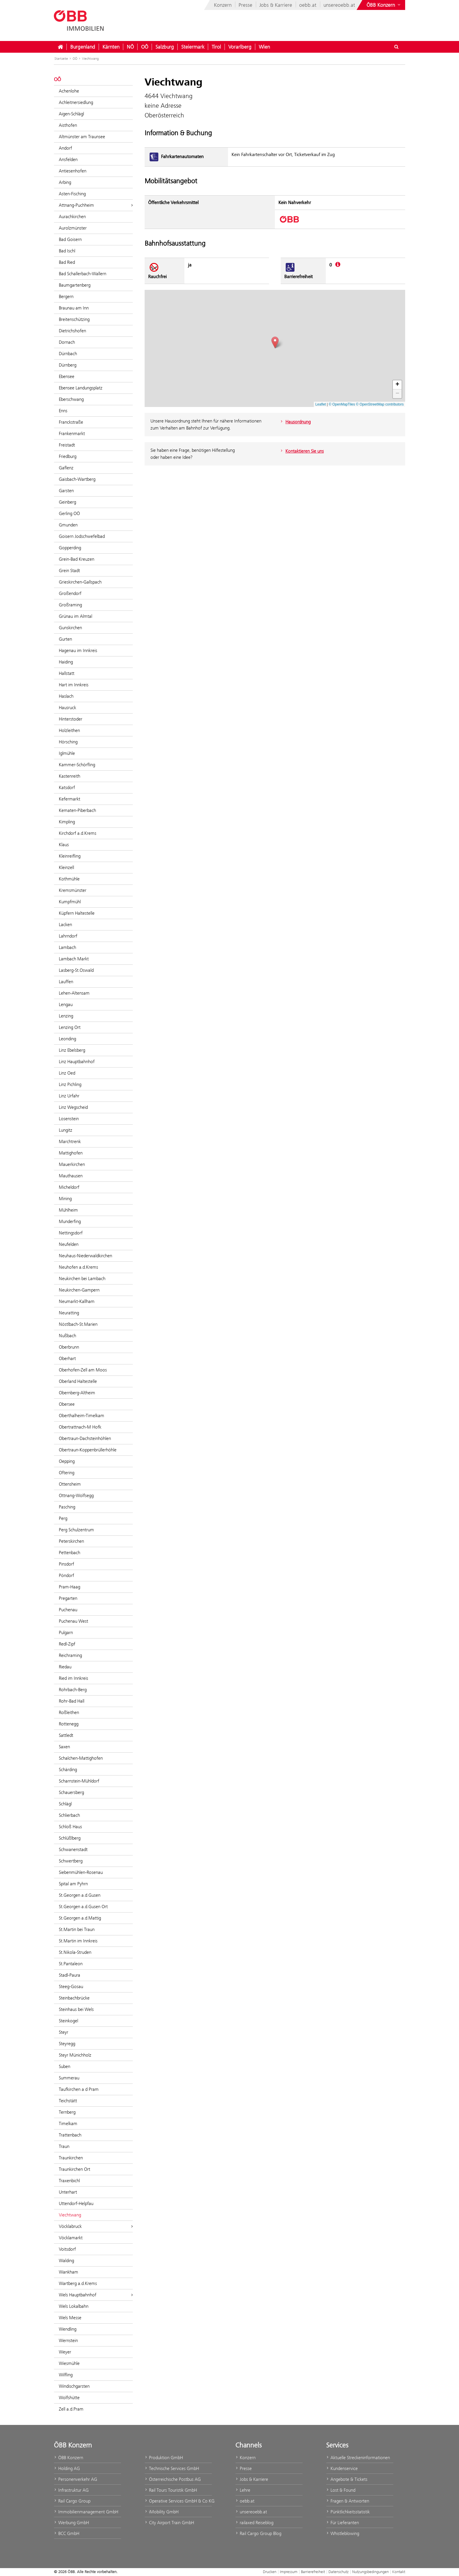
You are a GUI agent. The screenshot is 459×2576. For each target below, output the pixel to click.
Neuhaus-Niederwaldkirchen (85, 1255)
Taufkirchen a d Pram (79, 2089)
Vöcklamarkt (71, 2237)
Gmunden (68, 525)
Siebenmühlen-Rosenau (81, 1872)
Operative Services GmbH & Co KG (178, 2501)
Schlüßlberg (70, 1838)
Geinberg (67, 502)
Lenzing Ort (70, 1027)
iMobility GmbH (162, 2512)
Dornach (67, 342)
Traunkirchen (71, 2158)
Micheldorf (69, 1187)
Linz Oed (67, 1073)
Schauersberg (71, 1792)
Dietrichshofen (72, 330)
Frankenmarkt (72, 433)
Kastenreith (69, 776)
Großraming (70, 605)
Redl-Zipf (67, 1644)
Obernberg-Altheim (77, 1392)
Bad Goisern (70, 239)
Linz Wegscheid (73, 1107)
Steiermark (192, 47)
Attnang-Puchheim (96, 205)
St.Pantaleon (71, 1963)
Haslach (66, 696)
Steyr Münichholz (75, 2055)
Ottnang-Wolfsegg (76, 1495)
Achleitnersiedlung (76, 102)
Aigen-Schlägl (71, 114)
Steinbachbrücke (74, 1998)
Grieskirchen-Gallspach (80, 582)
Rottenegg (68, 1724)
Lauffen (66, 981)
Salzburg (164, 47)
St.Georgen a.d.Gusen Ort (83, 1906)
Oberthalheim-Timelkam (81, 1415)
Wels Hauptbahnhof (96, 2295)
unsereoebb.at (339, 5)
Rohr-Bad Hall (71, 1701)
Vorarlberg (239, 47)
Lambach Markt (74, 959)
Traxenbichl (69, 2180)
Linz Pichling (70, 1084)
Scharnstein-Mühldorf (79, 1781)
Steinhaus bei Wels (76, 2009)
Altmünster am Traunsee (82, 136)
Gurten (65, 639)
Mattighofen (71, 1153)
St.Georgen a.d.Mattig (80, 1918)
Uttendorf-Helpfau (76, 2203)
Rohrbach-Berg (73, 1689)
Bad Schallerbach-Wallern (82, 273)
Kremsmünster (72, 890)
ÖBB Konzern (68, 2457)
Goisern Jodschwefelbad (82, 536)
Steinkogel (68, 2020)
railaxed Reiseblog (254, 2522)
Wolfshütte (69, 2397)
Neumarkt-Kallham (77, 1301)
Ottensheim (70, 1484)
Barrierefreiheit (313, 2571)
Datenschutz (338, 2571)
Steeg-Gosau (71, 1986)
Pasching (67, 1507)
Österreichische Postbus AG (173, 2479)
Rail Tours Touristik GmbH (171, 2490)
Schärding (68, 1769)
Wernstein (68, 2340)
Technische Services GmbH (172, 2468)
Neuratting (69, 1313)
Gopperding (70, 547)
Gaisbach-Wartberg (77, 479)
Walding (66, 2260)
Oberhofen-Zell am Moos (83, 1370)
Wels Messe (70, 2317)
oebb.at (307, 5)
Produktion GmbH (164, 2457)
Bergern (66, 296)
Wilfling (66, 2374)
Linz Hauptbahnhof (77, 1061)
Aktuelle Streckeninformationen (358, 2457)
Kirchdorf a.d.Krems (77, 833)
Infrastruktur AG (71, 2490)
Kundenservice (342, 2468)
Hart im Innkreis (73, 684)
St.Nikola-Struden (75, 1952)
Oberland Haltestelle (78, 1381)
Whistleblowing (342, 2533)
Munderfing (70, 1221)
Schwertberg (71, 1861)
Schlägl (65, 1804)
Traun (64, 2146)
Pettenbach (69, 1552)
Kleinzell (66, 867)
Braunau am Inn (74, 308)
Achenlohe (69, 91)
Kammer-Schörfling (77, 764)
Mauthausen (71, 1175)
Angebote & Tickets (346, 2479)
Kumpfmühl (70, 901)
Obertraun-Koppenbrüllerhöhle (88, 1450)
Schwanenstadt (73, 1849)
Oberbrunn (69, 1347)
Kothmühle (69, 879)
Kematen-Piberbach (77, 810)
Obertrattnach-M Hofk (80, 1427)
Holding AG (67, 2468)
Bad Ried (67, 262)
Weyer (65, 2352)
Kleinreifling (70, 856)
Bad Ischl (67, 251)
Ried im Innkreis (73, 1678)
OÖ (144, 47)
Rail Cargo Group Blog (258, 2533)
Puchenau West (73, 1621)
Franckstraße (71, 422)
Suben (64, 2066)
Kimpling (67, 822)
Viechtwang (90, 59)
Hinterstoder (70, 719)
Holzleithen (69, 730)
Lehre (242, 2490)
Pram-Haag (69, 1587)
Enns (63, 410)
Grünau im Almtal (75, 616)
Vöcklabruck (96, 2226)
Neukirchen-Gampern (79, 1290)
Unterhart (68, 2192)
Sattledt (66, 1735)
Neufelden (68, 1244)
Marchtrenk (70, 1141)
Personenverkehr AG (75, 2479)
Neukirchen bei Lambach (82, 1278)
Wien (264, 47)
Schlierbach (69, 1815)
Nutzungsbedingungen (370, 2571)
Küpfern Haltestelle (77, 913)
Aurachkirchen (72, 216)
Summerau (69, 2078)
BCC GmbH (66, 2533)
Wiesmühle (69, 2363)
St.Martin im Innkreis (78, 1941)
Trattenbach (70, 2135)
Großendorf (70, 593)
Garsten (66, 490)
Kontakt (398, 2571)
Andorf (65, 148)
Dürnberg (67, 365)
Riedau (65, 1667)
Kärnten (110, 47)
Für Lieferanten (342, 2522)
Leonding (67, 1038)
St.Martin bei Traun (77, 1929)
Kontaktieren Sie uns (301, 451)
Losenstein (69, 1118)
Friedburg (67, 456)
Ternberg (67, 2112)
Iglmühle (67, 753)
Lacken (65, 924)
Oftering (66, 1472)
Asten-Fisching (72, 193)
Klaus (64, 844)
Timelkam (68, 2123)
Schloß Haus (70, 1826)
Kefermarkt (69, 799)
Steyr (63, 2032)
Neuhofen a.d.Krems (78, 1267)
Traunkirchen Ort (74, 2169)
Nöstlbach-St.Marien (78, 1324)
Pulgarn (66, 1632)
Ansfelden (68, 159)
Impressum (288, 2571)
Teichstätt (68, 2100)
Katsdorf (67, 787)
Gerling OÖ (69, 513)
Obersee (67, 1404)
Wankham (68, 2272)
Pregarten (68, 1598)
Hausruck (67, 707)
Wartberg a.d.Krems (78, 2283)
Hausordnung (295, 422)
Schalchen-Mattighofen (81, 1758)
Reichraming (70, 1655)
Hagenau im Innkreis (78, 650)
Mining (65, 1198)
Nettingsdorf (71, 1233)
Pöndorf (66, 1575)
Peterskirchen (71, 1541)
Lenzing (66, 1016)
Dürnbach (68, 353)
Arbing (65, 182)
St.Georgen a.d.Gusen (79, 1895)
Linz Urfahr (69, 1096)
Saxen (64, 1746)
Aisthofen (68, 125)
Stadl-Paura (69, 1975)
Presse (245, 5)
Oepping (67, 1461)
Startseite (61, 59)
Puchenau (68, 1609)
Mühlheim (68, 1210)
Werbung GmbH (71, 2522)
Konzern (223, 5)
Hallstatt (66, 673)
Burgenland (82, 47)
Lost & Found (340, 2490)
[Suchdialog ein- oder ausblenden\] (396, 47)
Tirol (216, 47)
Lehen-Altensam (74, 993)
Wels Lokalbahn (73, 2306)
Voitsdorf (67, 2249)
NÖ (130, 47)
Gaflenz (66, 468)
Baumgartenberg (74, 285)
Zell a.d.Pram (71, 2409)
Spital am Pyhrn (73, 1883)
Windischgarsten (74, 2386)
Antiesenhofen (72, 171)
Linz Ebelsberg (72, 1050)
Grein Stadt (69, 570)
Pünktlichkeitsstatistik (348, 2512)
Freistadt (67, 445)
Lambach (67, 947)
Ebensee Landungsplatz (80, 388)
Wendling (67, 2329)
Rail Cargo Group (72, 2501)
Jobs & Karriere (275, 5)
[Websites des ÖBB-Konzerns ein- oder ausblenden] (384, 5)
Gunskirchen (70, 627)
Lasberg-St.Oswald (76, 970)
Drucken (269, 2571)
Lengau (66, 1004)
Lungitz (65, 1130)
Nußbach (67, 1335)
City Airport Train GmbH (169, 2522)
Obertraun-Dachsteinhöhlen (85, 1438)
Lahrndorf (68, 936)
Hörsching (68, 742)
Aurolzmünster (73, 228)
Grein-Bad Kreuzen (76, 559)
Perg (63, 1518)
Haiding (66, 662)
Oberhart (67, 1358)
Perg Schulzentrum (76, 1529)
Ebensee (66, 376)
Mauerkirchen (72, 1164)
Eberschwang (71, 399)
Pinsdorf (66, 1564)
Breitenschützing (74, 319)
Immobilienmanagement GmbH (86, 2512)
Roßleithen (69, 1712)
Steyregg (67, 2043)
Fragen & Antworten (347, 2501)
